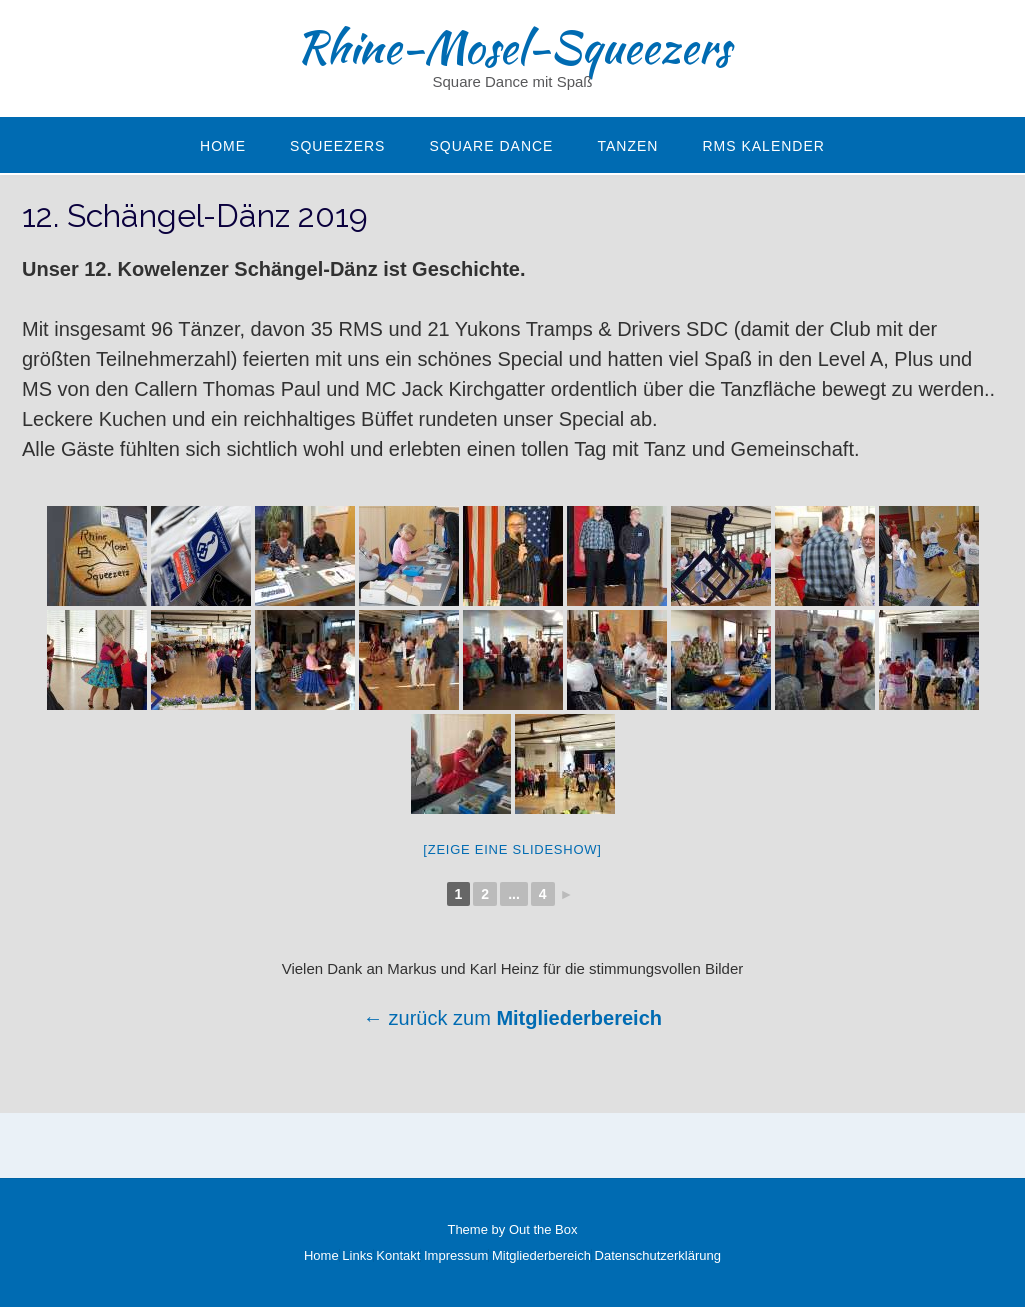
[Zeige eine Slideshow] (512, 849)
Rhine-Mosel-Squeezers (513, 47)
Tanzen (627, 146)
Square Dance (491, 146)
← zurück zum (429, 1018)
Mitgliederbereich (579, 1018)
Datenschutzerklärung (658, 1255)
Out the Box (543, 1229)
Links (357, 1255)
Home (223, 146)
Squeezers (337, 146)
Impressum (456, 1255)
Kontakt (398, 1255)
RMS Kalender (763, 146)
